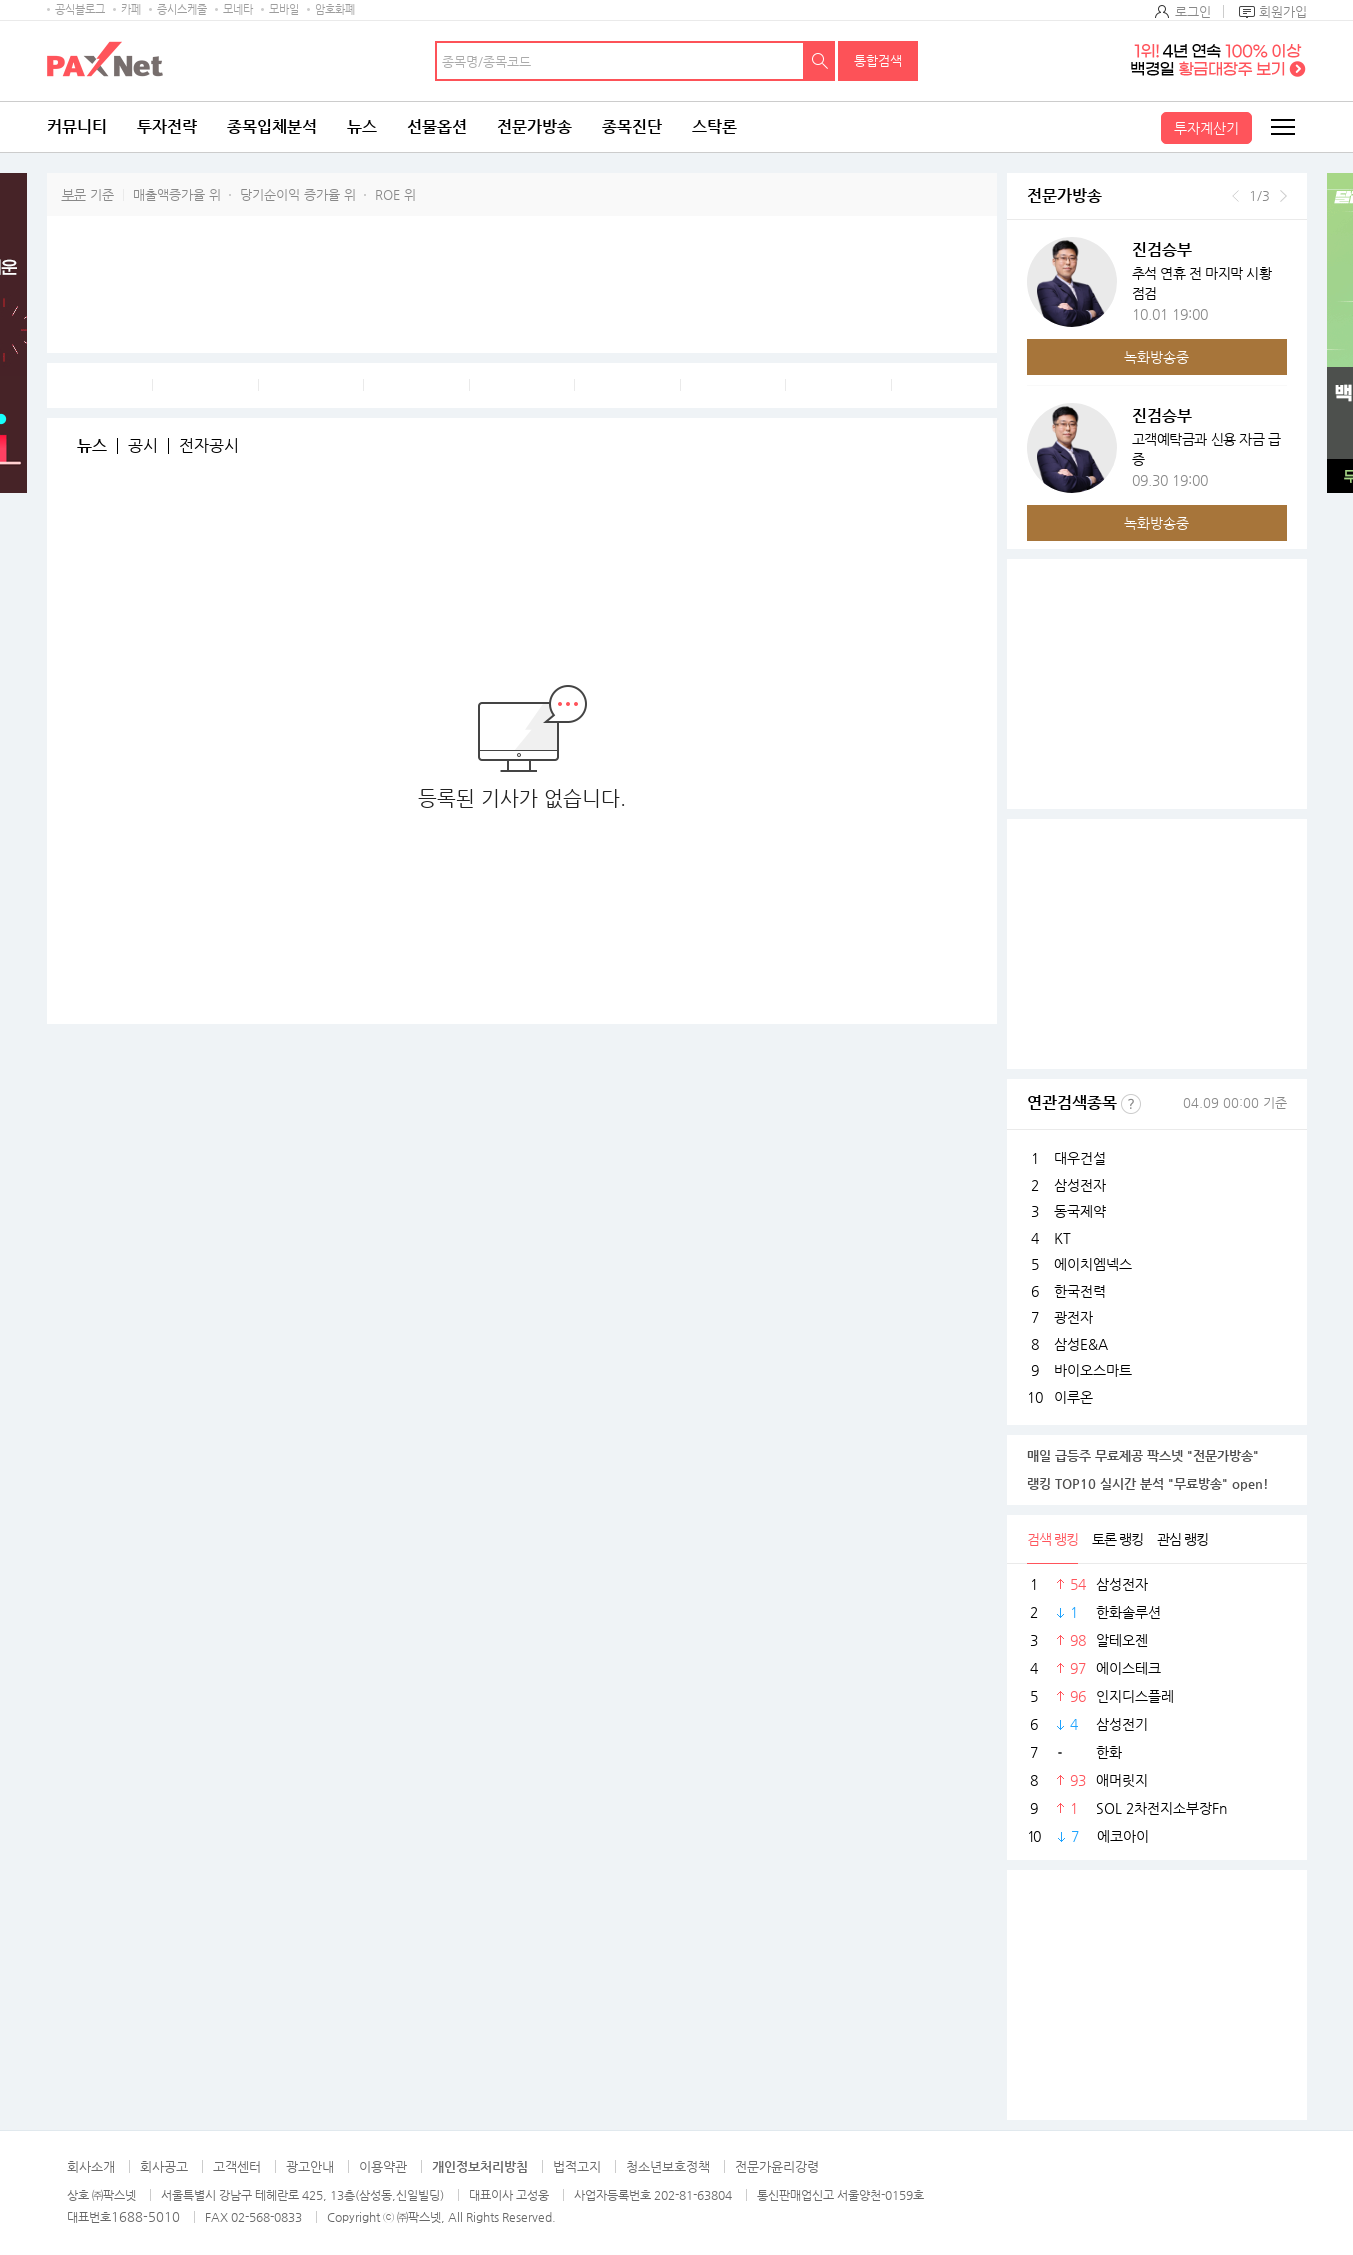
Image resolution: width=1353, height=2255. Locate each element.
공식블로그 (80, 9)
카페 (131, 9)
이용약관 (383, 2166)
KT (1062, 1238)
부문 (74, 194)
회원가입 (1283, 11)
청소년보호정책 (668, 2166)
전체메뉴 (1282, 127)
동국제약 (1080, 1211)
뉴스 (362, 126)
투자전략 (167, 126)
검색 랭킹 (1052, 1539)
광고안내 (310, 2166)
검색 (820, 61)
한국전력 (1080, 1291)
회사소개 (91, 2166)
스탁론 (714, 126)
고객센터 (237, 2166)
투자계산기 (1206, 128)
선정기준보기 (1131, 1104)
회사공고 (164, 2166)
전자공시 (209, 446)
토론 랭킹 (1117, 1539)
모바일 (284, 9)
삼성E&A (1081, 1344)
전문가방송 (534, 126)
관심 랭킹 (1182, 1539)
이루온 (1073, 1397)
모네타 (238, 9)
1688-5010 (145, 2216)
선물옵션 (437, 126)
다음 (1283, 196)
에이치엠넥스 (1093, 1264)
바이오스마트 (1093, 1370)
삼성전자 (1080, 1185)
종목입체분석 (272, 126)
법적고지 (577, 2166)
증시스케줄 (182, 9)
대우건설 (1080, 1158)
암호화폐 (335, 9)
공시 (143, 446)
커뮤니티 (77, 126)
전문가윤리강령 (777, 2166)
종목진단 (632, 126)
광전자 (1073, 1317)
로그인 (1193, 11)
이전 (1235, 196)
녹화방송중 (1156, 357)
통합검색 (878, 60)
